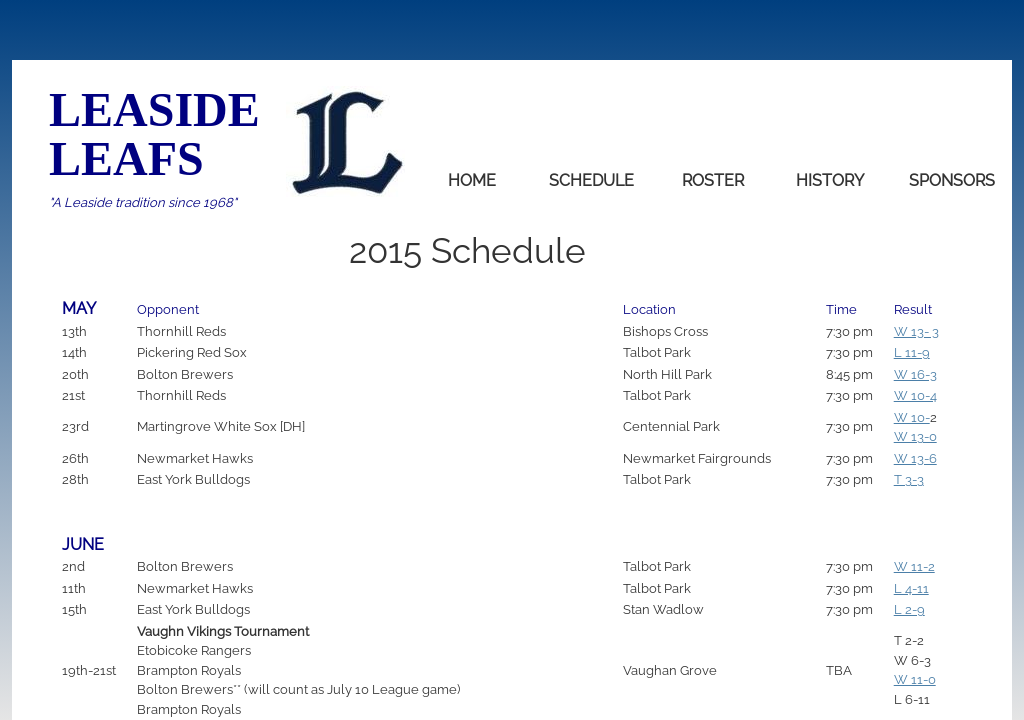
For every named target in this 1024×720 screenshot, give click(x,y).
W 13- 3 (916, 331)
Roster (713, 180)
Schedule (591, 180)
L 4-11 (911, 588)
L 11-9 (912, 352)
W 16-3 (915, 374)
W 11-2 (914, 566)
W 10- (912, 417)
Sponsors (952, 180)
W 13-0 (915, 436)
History (830, 180)
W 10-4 (915, 395)
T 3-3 (909, 479)
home (472, 180)
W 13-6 (915, 458)
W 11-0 (915, 679)
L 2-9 (909, 609)
